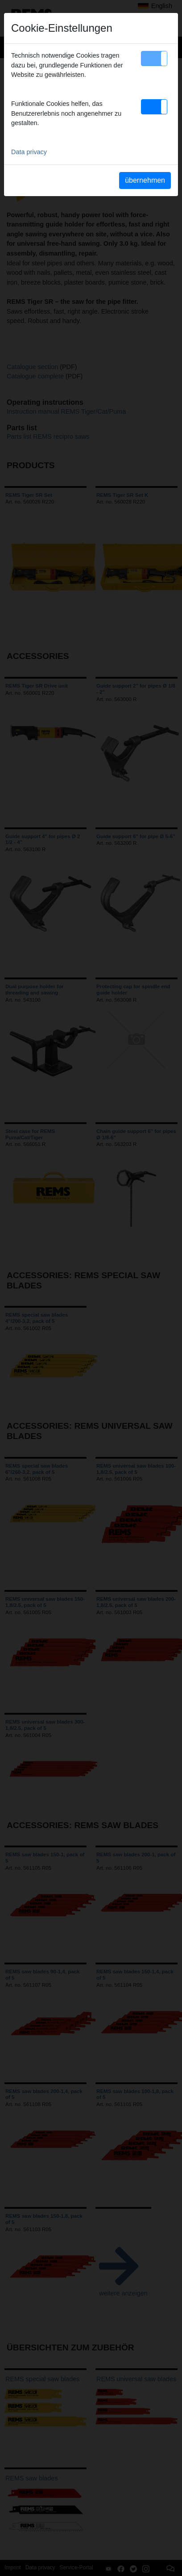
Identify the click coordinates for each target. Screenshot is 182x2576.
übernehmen (145, 180)
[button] (154, 58)
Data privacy (29, 151)
